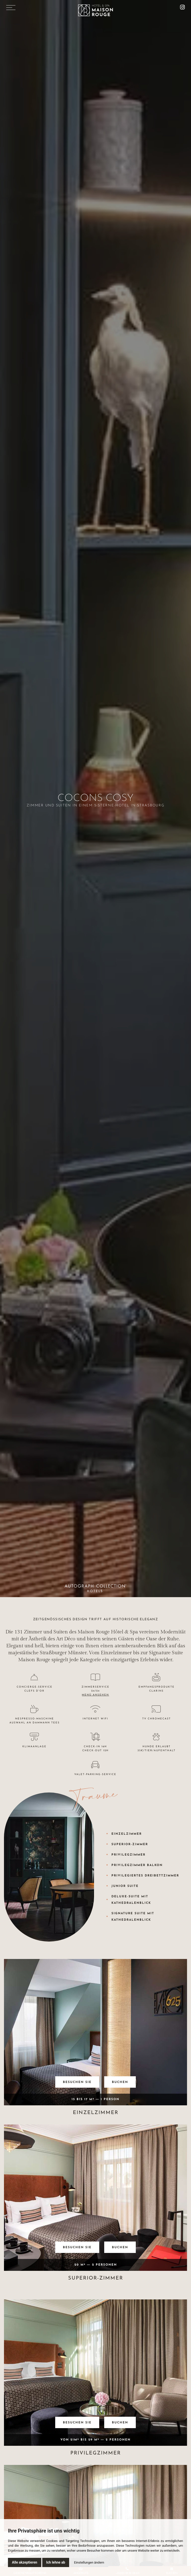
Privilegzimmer (128, 1854)
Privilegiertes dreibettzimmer (145, 1875)
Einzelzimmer (126, 1833)
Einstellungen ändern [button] (89, 2562)
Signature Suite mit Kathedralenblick (132, 1916)
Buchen (120, 2082)
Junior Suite (125, 1886)
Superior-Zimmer (129, 1844)
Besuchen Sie (77, 2082)
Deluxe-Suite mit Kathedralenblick (131, 1900)
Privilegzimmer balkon (137, 1865)
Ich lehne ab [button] (55, 2562)
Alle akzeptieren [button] (24, 2562)
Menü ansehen (95, 1695)
